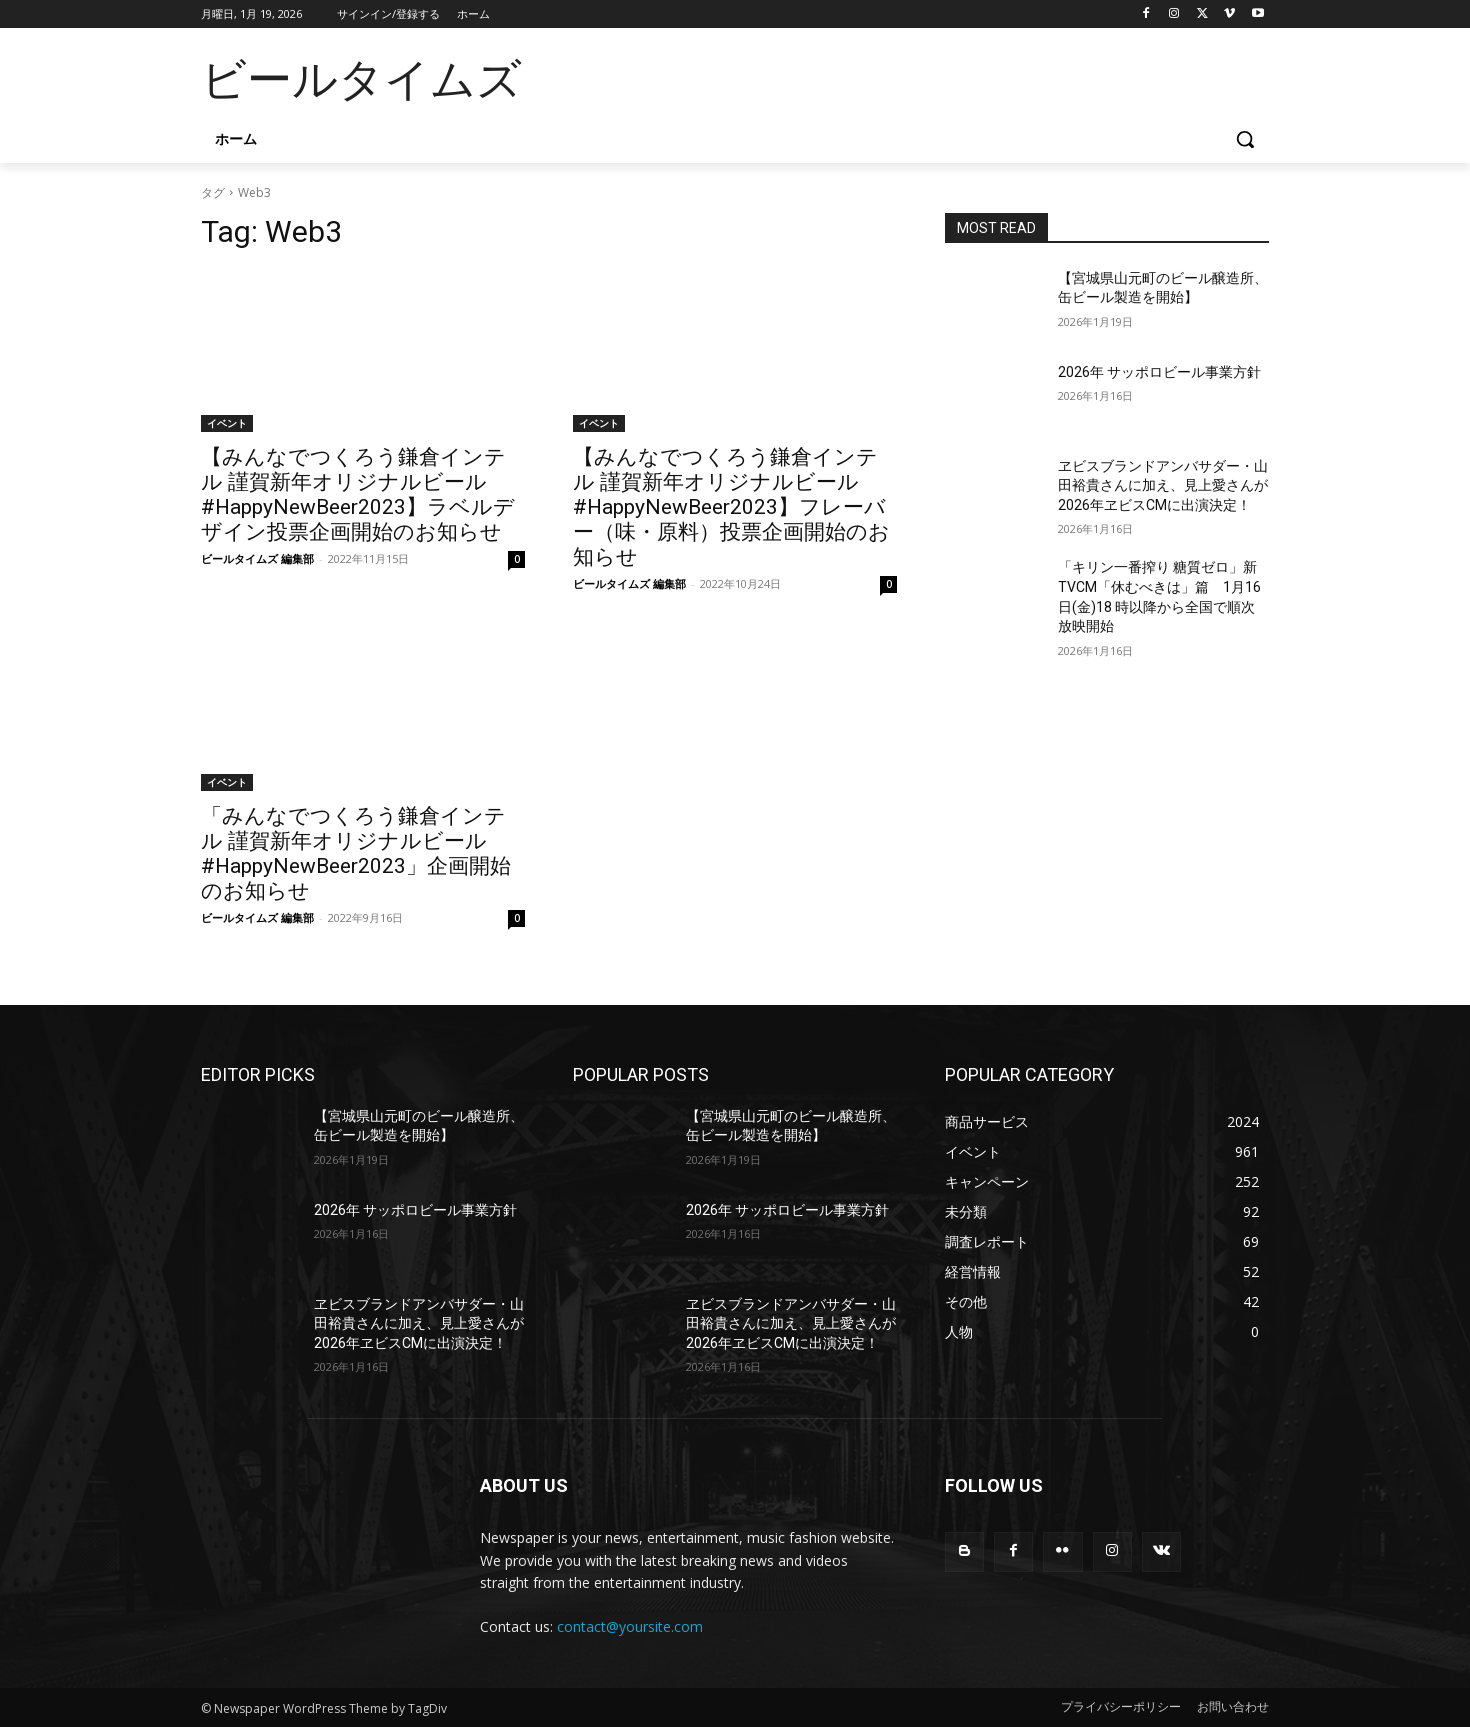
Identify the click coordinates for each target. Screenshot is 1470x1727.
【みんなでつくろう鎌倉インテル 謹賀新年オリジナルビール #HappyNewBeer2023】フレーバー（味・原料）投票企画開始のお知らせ (731, 507)
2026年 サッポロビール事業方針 (1159, 372)
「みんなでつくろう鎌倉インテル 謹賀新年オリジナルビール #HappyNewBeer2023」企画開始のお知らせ (356, 853)
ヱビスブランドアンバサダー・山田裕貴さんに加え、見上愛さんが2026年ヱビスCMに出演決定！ (1163, 485)
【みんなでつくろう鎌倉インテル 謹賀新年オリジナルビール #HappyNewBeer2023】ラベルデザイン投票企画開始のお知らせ (358, 494)
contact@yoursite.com (630, 1626)
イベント (227, 423)
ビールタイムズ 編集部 (257, 558)
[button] (1245, 139)
